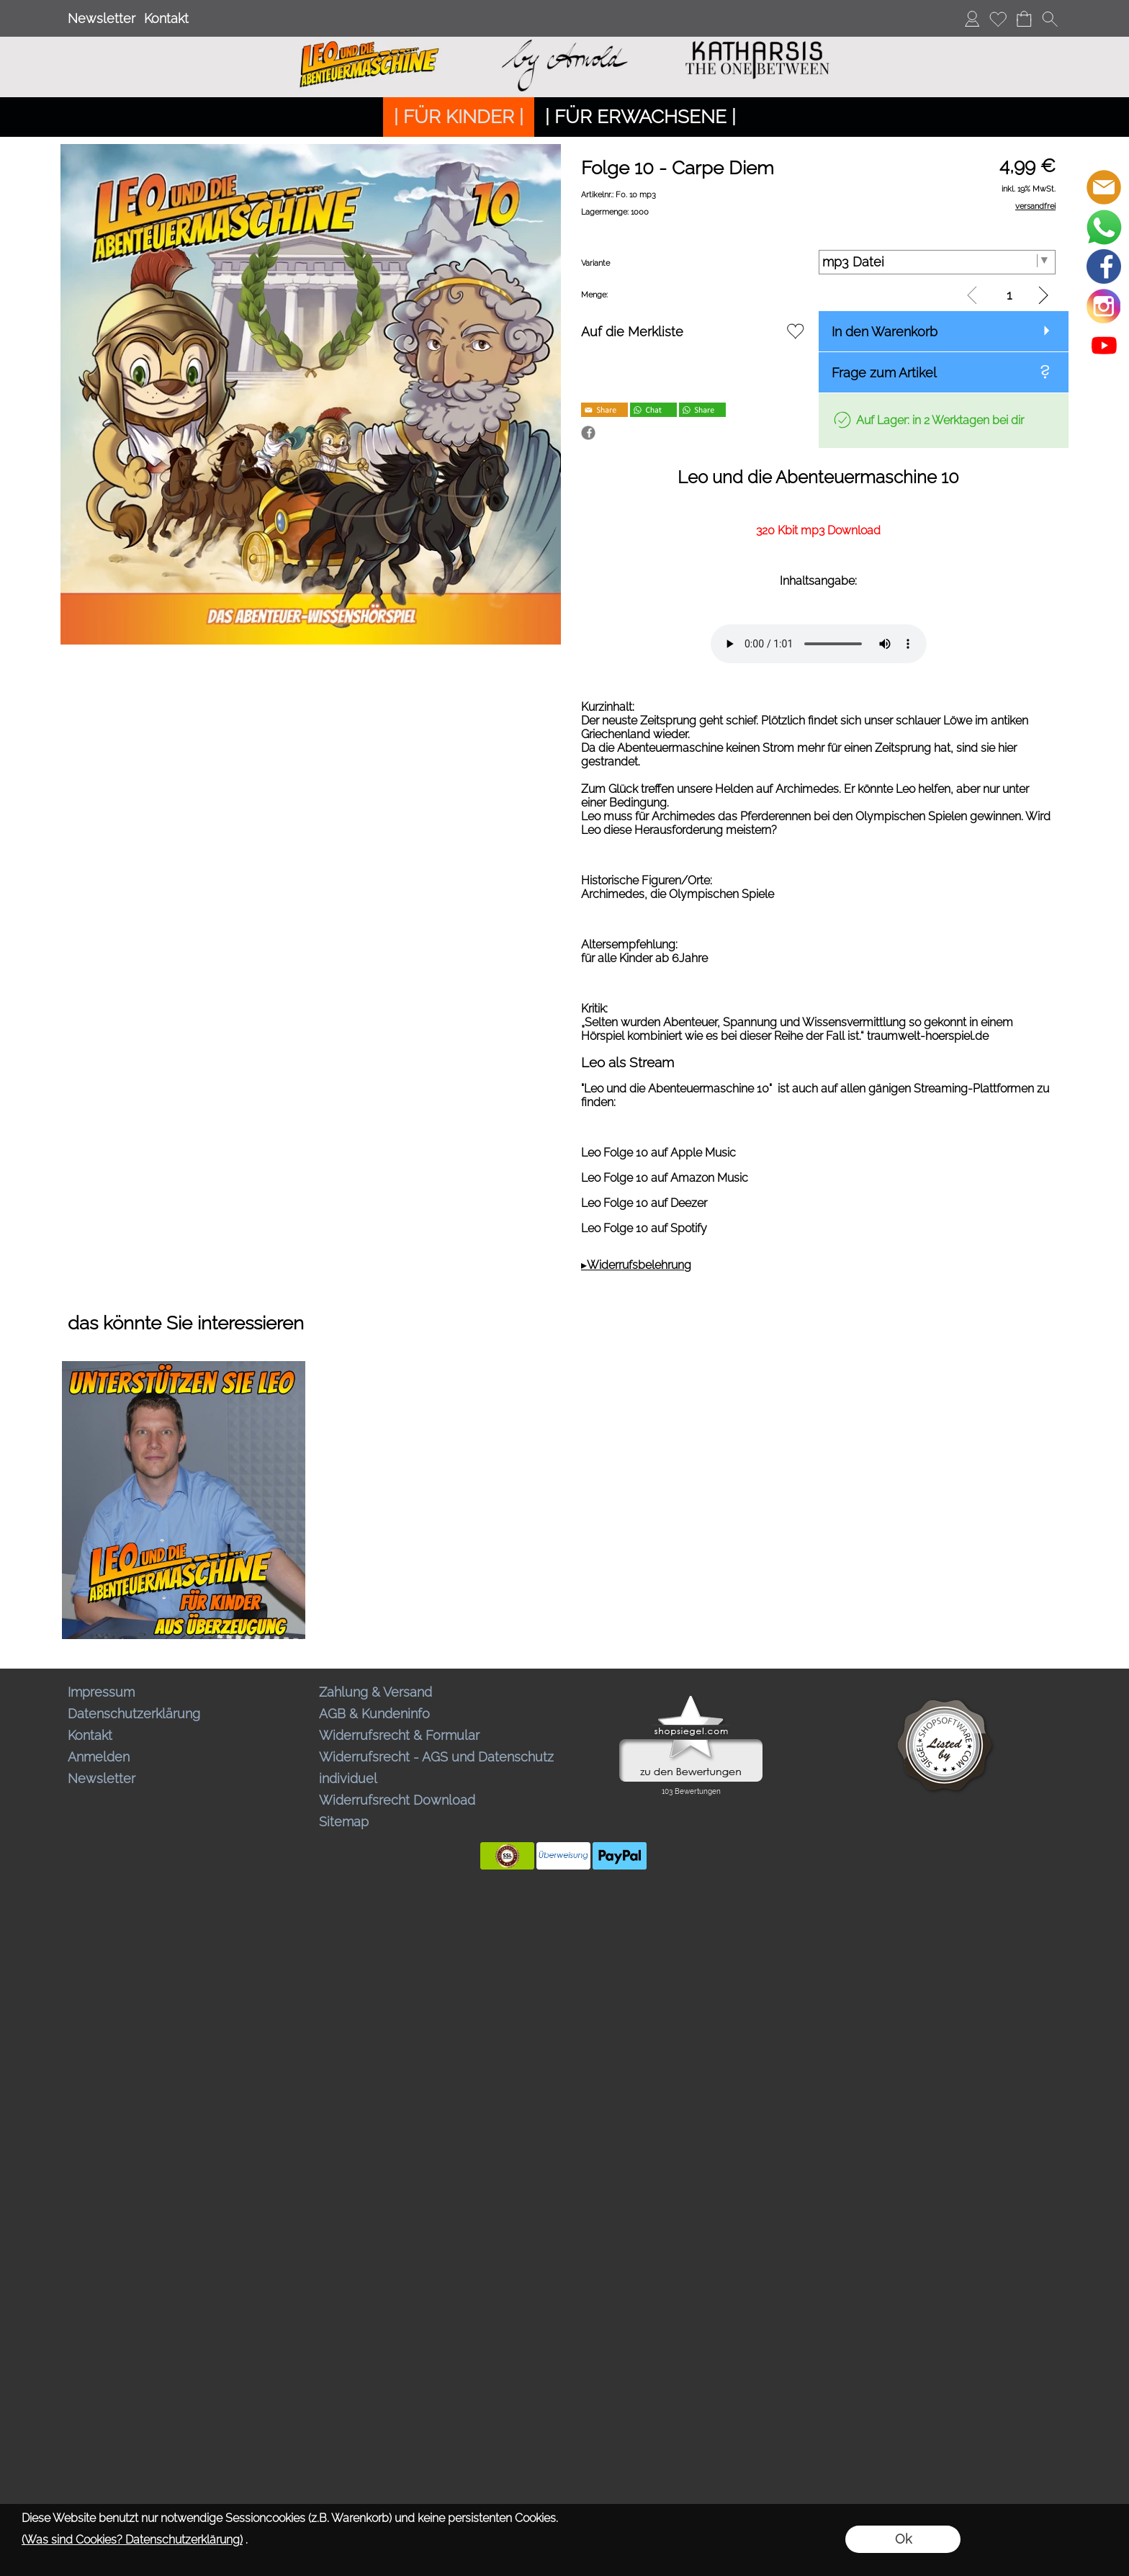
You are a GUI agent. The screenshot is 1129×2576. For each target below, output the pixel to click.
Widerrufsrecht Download (397, 1800)
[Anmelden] (972, 18)
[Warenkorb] (1024, 18)
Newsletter (101, 18)
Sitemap (344, 1821)
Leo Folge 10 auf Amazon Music (664, 1178)
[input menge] (1009, 295)
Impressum (101, 1692)
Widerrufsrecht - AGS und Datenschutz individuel (436, 1767)
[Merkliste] (998, 18)
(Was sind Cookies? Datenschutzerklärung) (132, 2539)
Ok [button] (903, 2538)
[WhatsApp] (1104, 227)
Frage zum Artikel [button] (884, 372)
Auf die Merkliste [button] (632, 331)
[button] (1049, 18)
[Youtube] (1104, 346)
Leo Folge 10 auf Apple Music (658, 1152)
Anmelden (99, 1756)
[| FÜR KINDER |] (458, 117)
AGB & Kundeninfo (374, 1713)
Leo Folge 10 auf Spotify (644, 1228)
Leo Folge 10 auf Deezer (644, 1203)
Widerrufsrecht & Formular (399, 1735)
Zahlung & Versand (375, 1692)
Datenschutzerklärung (134, 1713)
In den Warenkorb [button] (884, 331)
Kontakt (166, 18)
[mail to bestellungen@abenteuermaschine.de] (1104, 187)
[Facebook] (1104, 266)
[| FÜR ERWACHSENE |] (640, 117)
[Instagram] (1104, 306)
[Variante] (937, 262)
